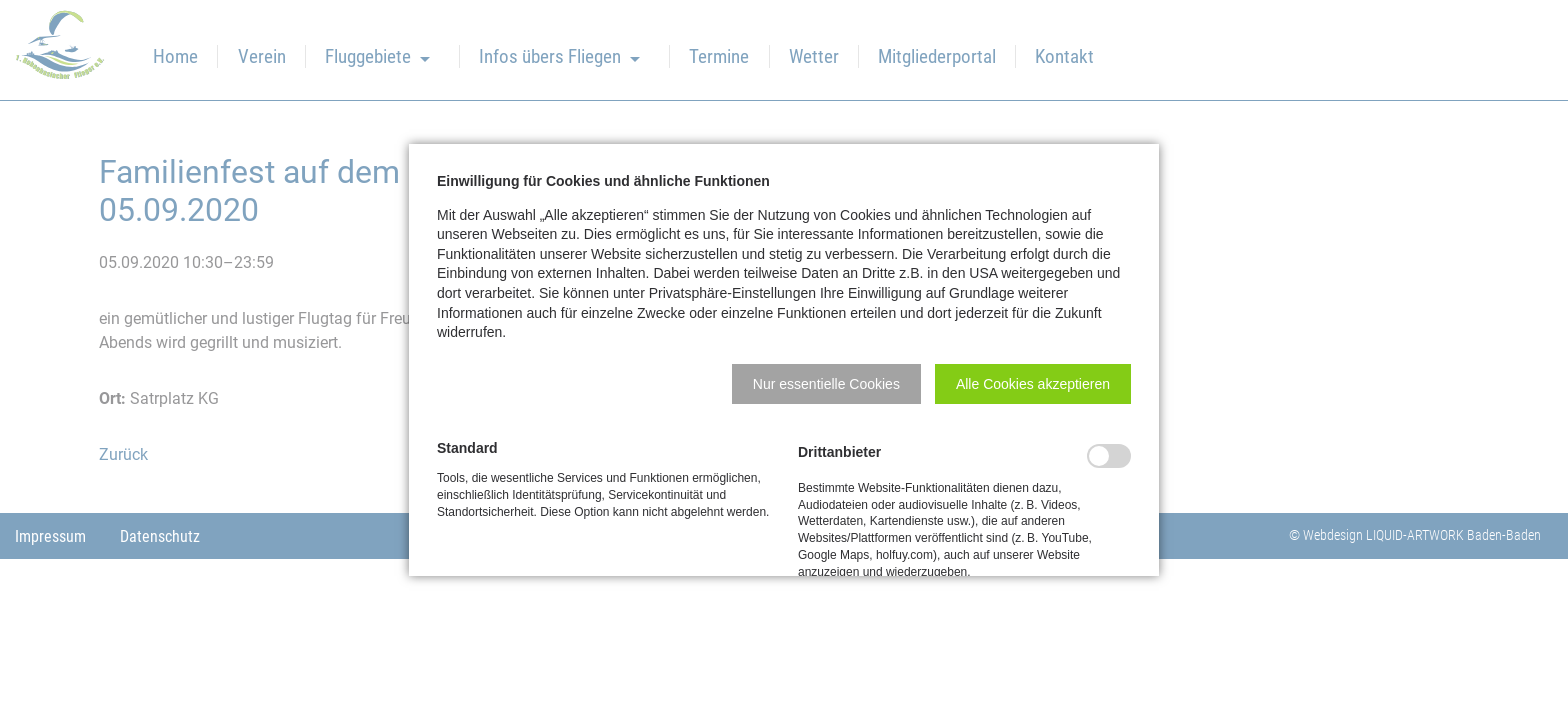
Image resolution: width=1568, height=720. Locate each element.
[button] (826, 384)
